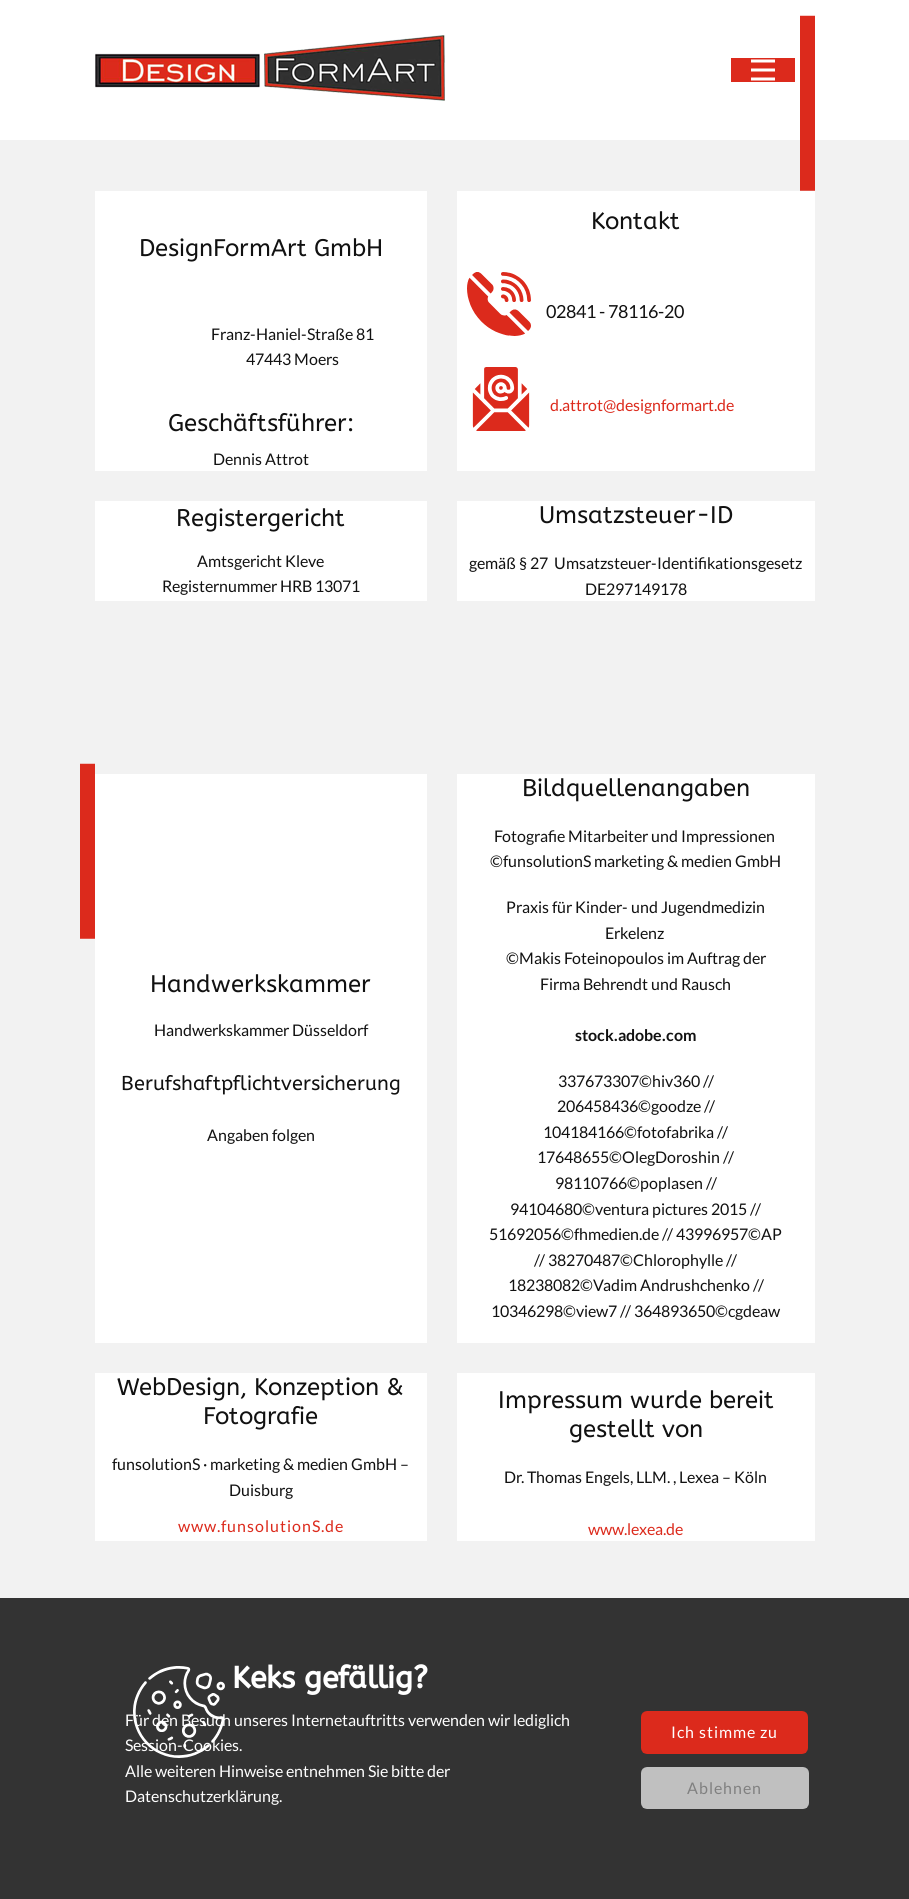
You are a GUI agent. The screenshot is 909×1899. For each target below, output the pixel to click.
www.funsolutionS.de (261, 1525)
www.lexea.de (635, 1528)
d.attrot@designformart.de (642, 404)
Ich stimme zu (724, 1731)
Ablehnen (724, 1787)
